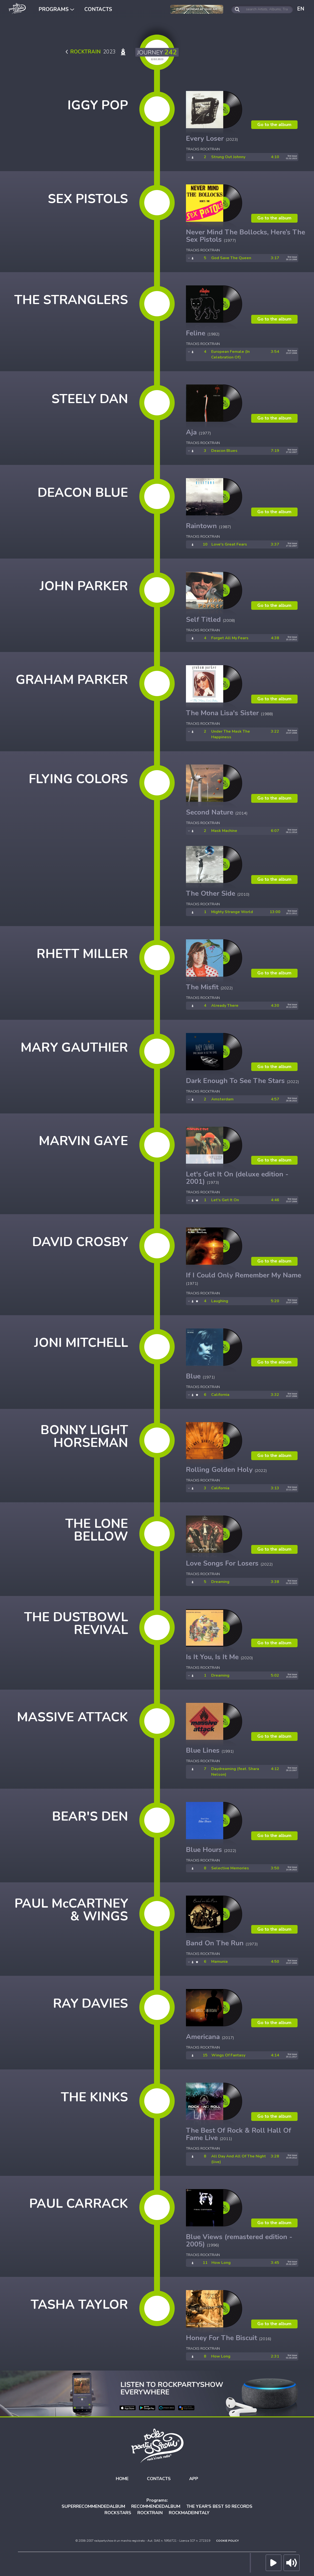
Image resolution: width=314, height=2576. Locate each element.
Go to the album (274, 125)
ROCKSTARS (118, 2513)
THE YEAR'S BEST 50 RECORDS (219, 2506)
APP (193, 2479)
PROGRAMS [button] (56, 9)
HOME (122, 2479)
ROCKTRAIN (150, 2513)
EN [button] (300, 8)
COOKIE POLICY (227, 2541)
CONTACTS (98, 9)
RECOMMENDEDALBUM (155, 2506)
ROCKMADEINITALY (189, 2513)
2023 (96, 51)
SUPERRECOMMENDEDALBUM (93, 2506)
